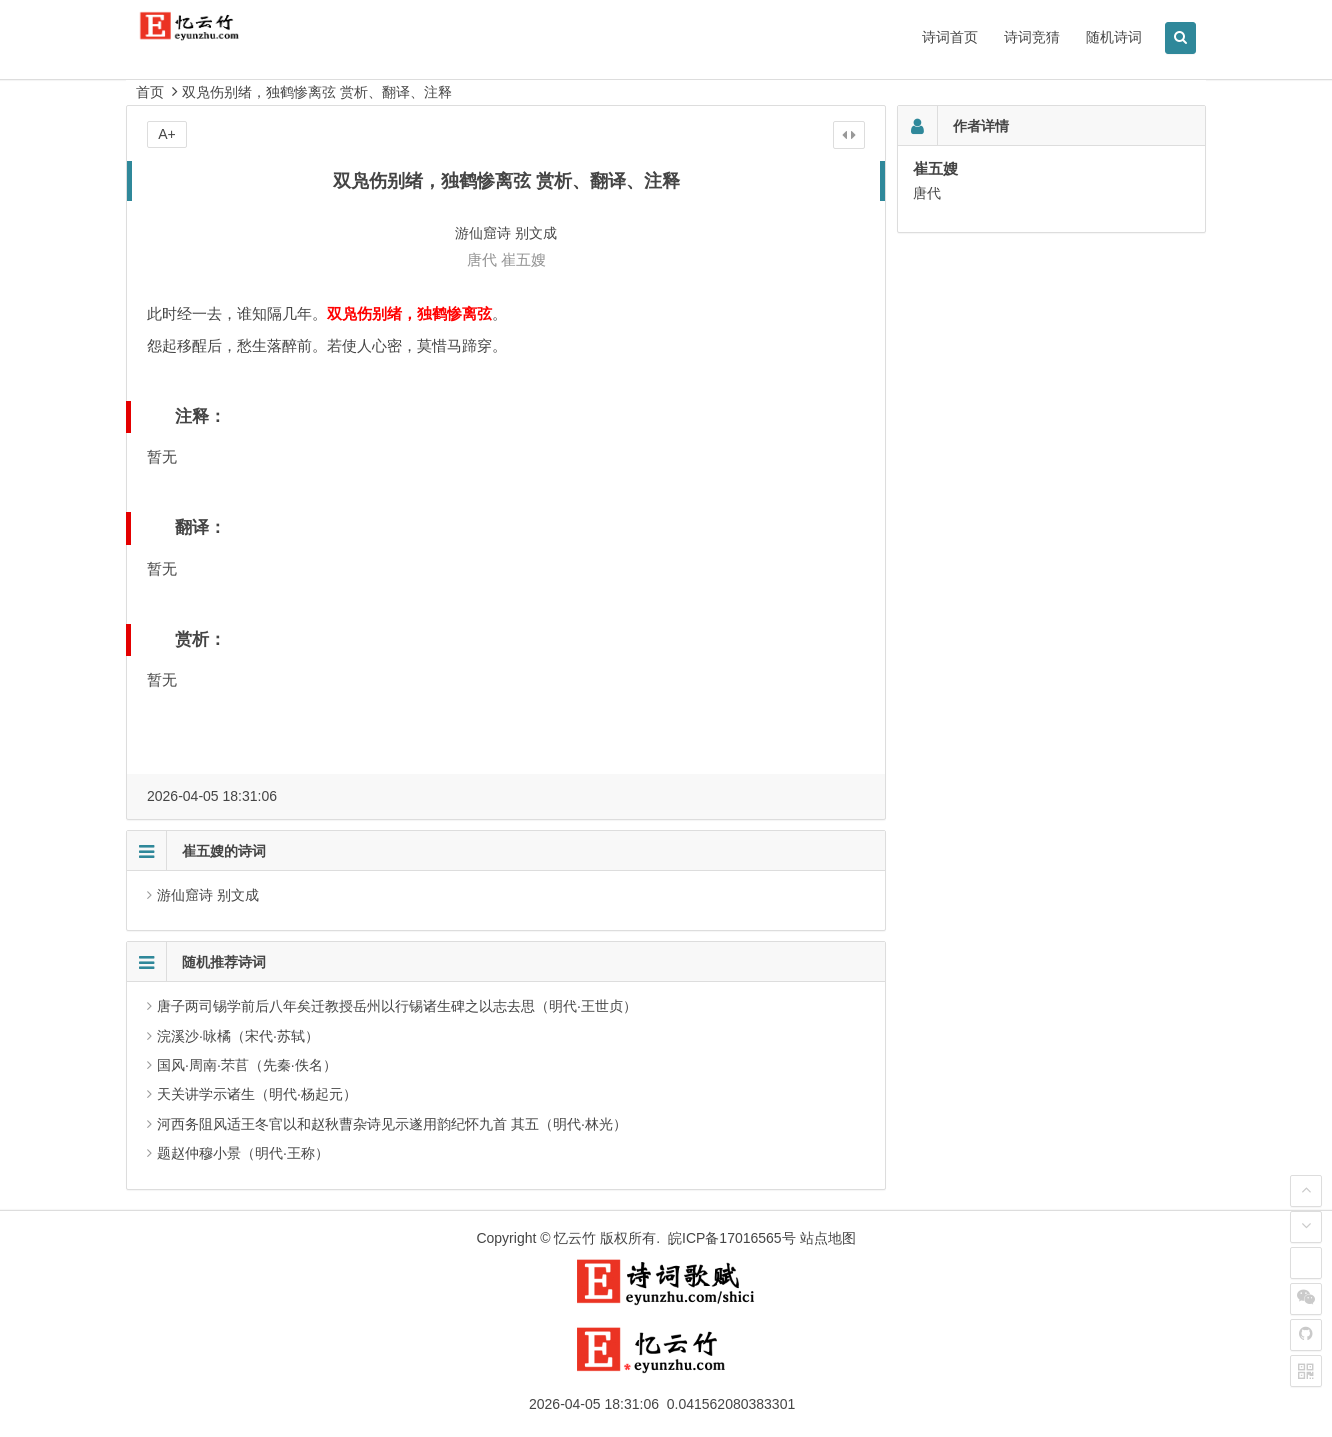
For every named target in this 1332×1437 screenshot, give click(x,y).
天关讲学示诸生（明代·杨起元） (257, 1094)
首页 (150, 92)
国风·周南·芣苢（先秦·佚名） (247, 1065)
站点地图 (828, 1238)
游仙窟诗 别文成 (208, 895)
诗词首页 (950, 37)
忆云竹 (575, 1238)
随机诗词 (1114, 37)
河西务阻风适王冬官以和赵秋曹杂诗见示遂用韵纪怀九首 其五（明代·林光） (392, 1124)
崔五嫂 (523, 259)
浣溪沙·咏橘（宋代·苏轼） (238, 1036)
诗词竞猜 (1032, 37)
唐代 (482, 259)
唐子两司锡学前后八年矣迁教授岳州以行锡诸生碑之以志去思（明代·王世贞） (397, 1006)
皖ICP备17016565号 (732, 1238)
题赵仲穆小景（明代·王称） (243, 1153)
